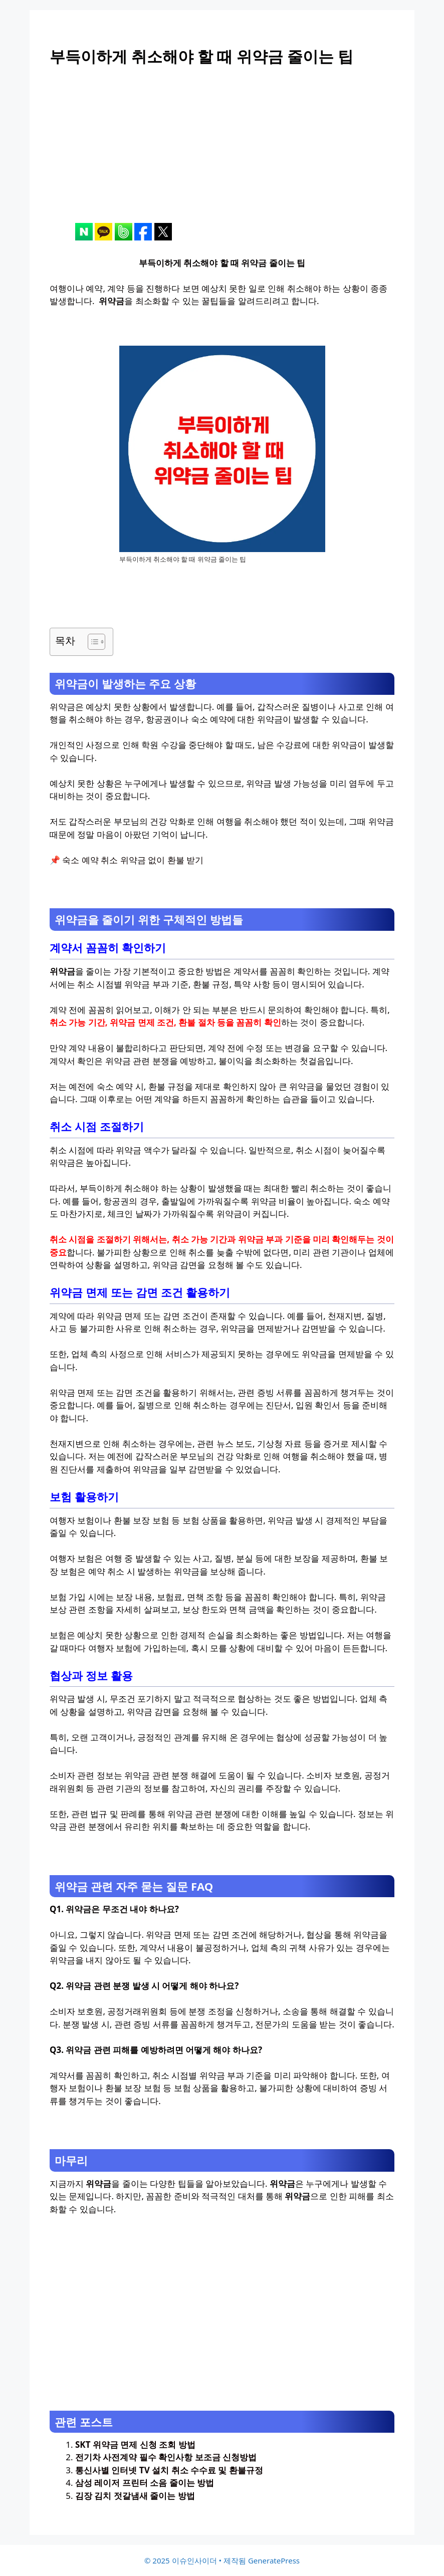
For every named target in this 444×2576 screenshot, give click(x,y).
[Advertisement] (222, 153)
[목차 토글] (91, 641)
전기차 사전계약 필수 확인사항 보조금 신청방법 (166, 2457)
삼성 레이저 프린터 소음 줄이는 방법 (144, 2482)
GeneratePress (274, 2560)
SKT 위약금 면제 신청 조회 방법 (135, 2444)
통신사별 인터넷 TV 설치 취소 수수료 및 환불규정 (169, 2470)
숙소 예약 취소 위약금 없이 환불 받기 (132, 860)
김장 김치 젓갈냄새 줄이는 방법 (135, 2495)
